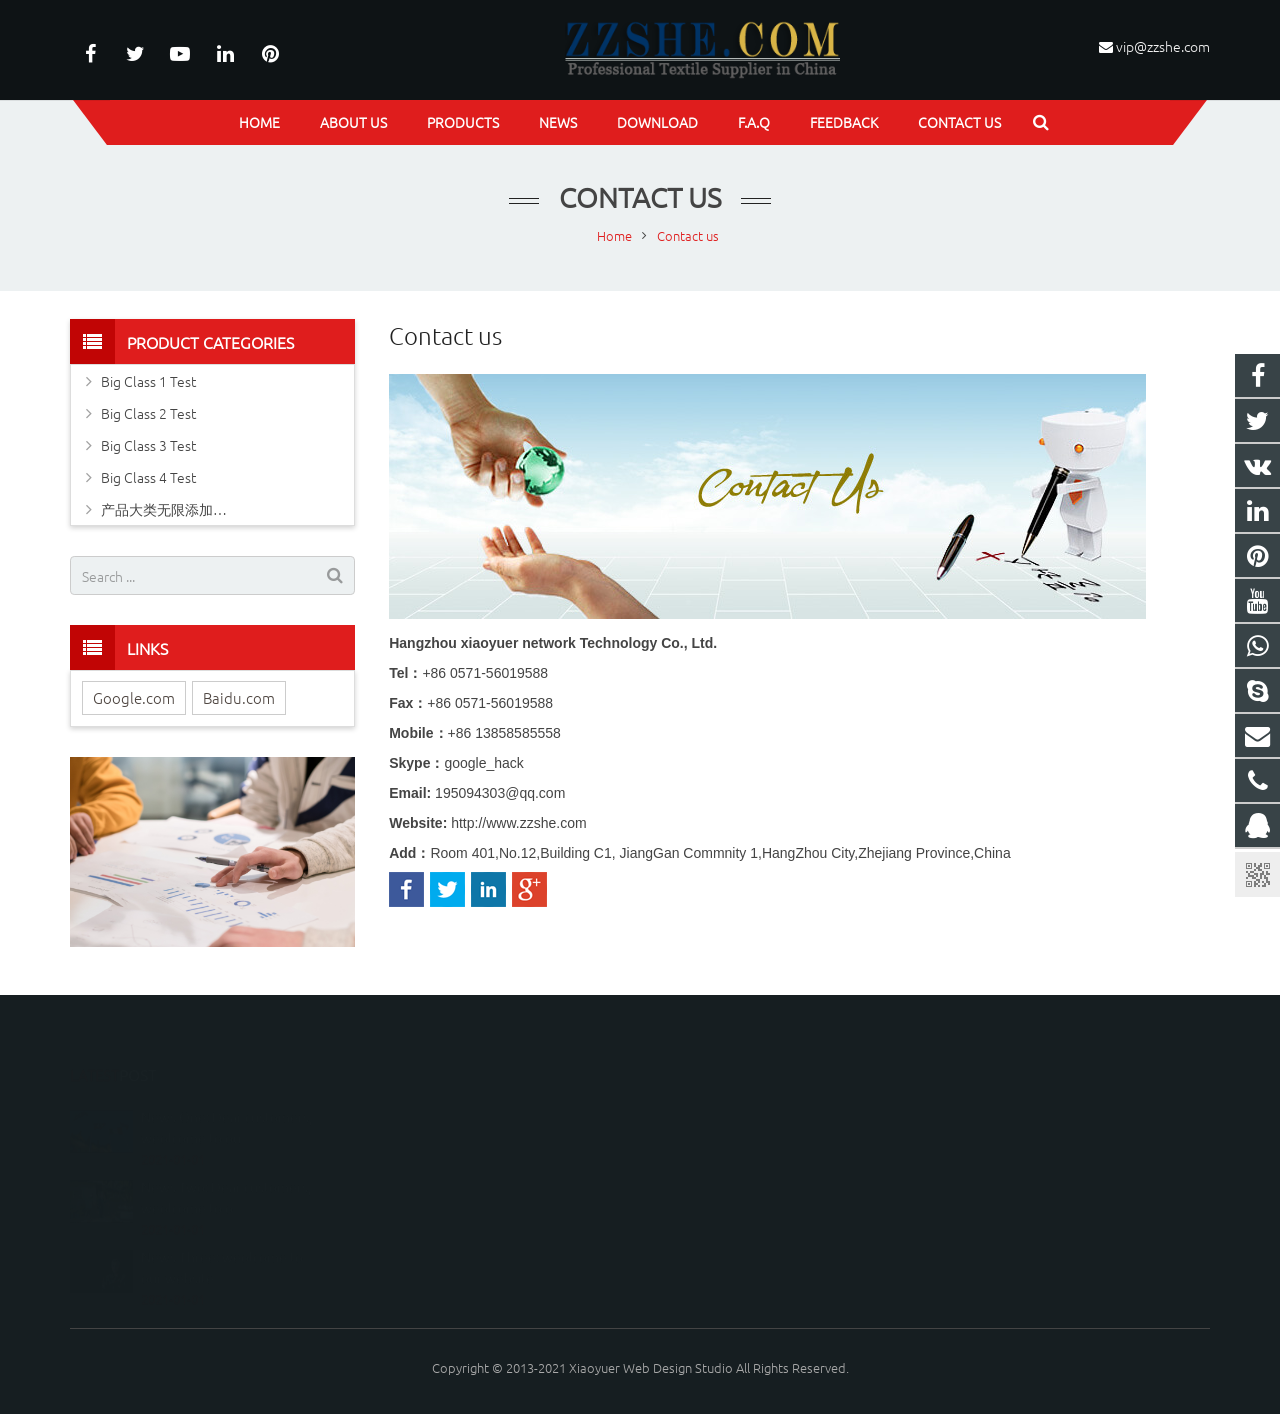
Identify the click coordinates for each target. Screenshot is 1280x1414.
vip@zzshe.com (1163, 46)
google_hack (483, 763)
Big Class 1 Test (148, 381)
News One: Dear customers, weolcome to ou (226, 1097)
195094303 (708, 1110)
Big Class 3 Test (148, 445)
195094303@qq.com (500, 793)
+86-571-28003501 (727, 1168)
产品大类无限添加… (164, 509)
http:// (518, 823)
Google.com (134, 697)
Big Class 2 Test (148, 413)
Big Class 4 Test (148, 477)
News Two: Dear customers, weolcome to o (226, 1167)
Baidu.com (239, 697)
